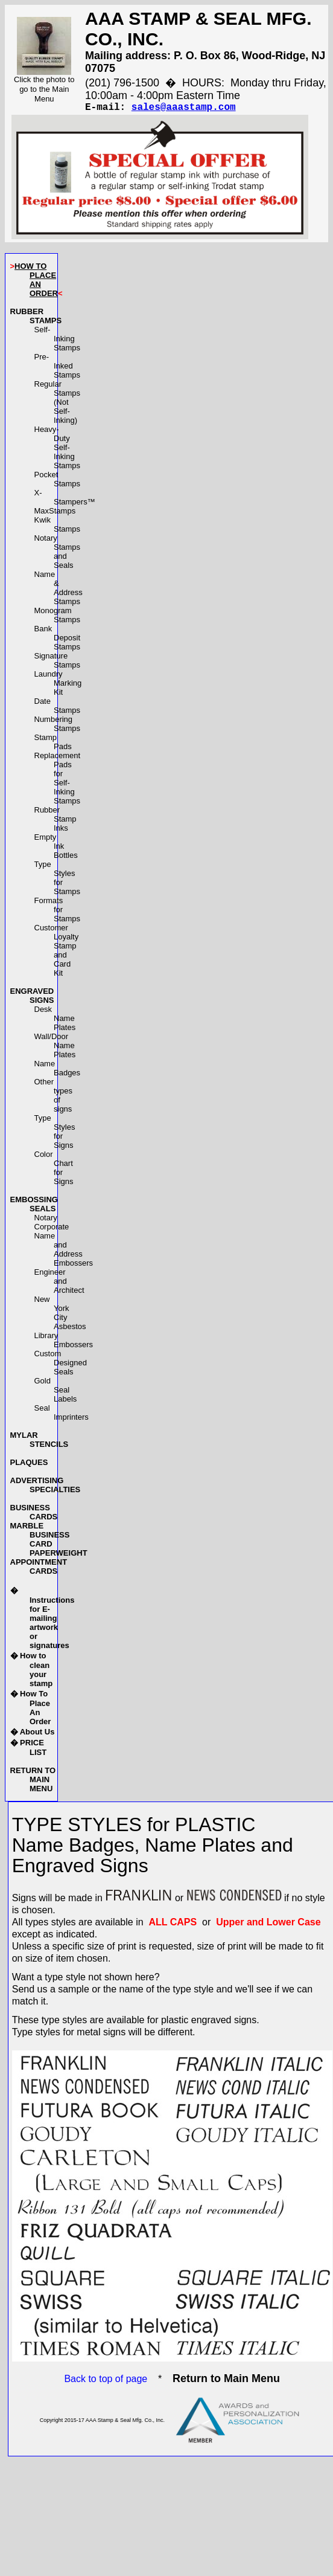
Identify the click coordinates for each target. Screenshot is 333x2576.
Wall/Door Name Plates (55, 1047)
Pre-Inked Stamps (57, 368)
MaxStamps (55, 513)
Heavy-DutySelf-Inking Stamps (57, 449)
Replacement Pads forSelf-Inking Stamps (57, 780)
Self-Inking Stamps (57, 341)
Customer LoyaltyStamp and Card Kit (56, 953)
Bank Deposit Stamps (57, 640)
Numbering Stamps (57, 726)
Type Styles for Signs (54, 1134)
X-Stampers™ (64, 500)
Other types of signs (53, 1098)
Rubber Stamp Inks (55, 821)
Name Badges (57, 1070)
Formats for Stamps (57, 912)
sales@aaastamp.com (184, 108)
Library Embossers (64, 1342)
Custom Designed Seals (60, 1365)
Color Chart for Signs (54, 1170)
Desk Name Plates (55, 1020)
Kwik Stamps (57, 527)
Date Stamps (57, 708)
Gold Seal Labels (55, 1392)
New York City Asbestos (60, 1315)
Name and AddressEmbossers (64, 1252)
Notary (45, 1220)
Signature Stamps (57, 663)
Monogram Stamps (57, 617)
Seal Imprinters (61, 1415)
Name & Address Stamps (58, 590)
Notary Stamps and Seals (57, 554)
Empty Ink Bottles (56, 848)
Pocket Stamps (57, 481)
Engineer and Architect (59, 1283)
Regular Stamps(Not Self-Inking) (57, 404)
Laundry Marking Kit (58, 685)
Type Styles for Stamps (57, 880)
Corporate (51, 1229)
